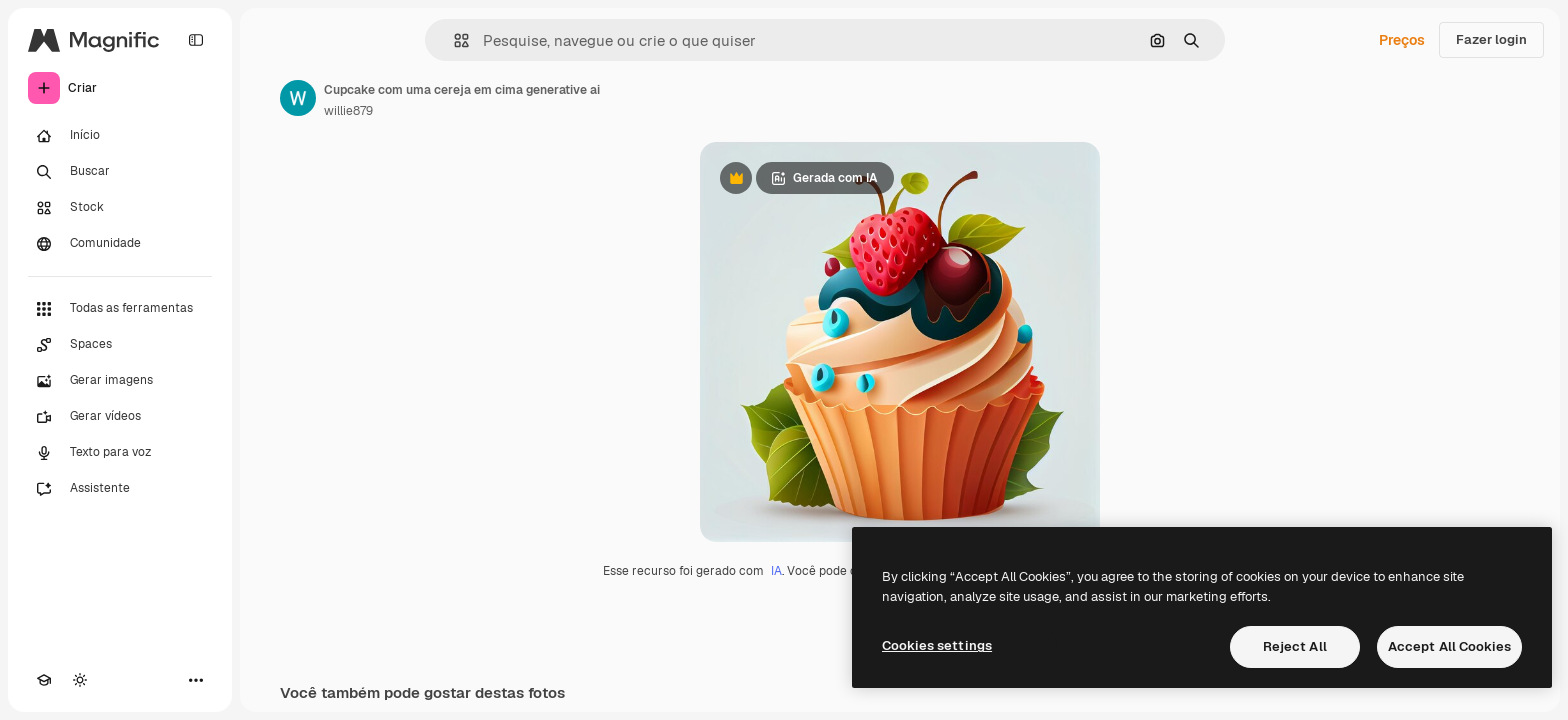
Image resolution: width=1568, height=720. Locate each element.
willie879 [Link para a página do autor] (348, 111)
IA (776, 571)
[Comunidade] (120, 244)
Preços (1402, 40)
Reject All (1295, 646)
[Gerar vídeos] (120, 417)
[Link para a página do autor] (298, 98)
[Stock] (120, 208)
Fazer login (1491, 39)
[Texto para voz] (120, 453)
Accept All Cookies (1449, 646)
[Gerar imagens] (120, 381)
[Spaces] (120, 345)
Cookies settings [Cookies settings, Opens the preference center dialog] (937, 645)
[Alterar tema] (80, 680)
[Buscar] (120, 172)
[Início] (120, 136)
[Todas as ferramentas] (120, 309)
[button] (453, 40)
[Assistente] (120, 489)
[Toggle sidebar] (196, 40)
